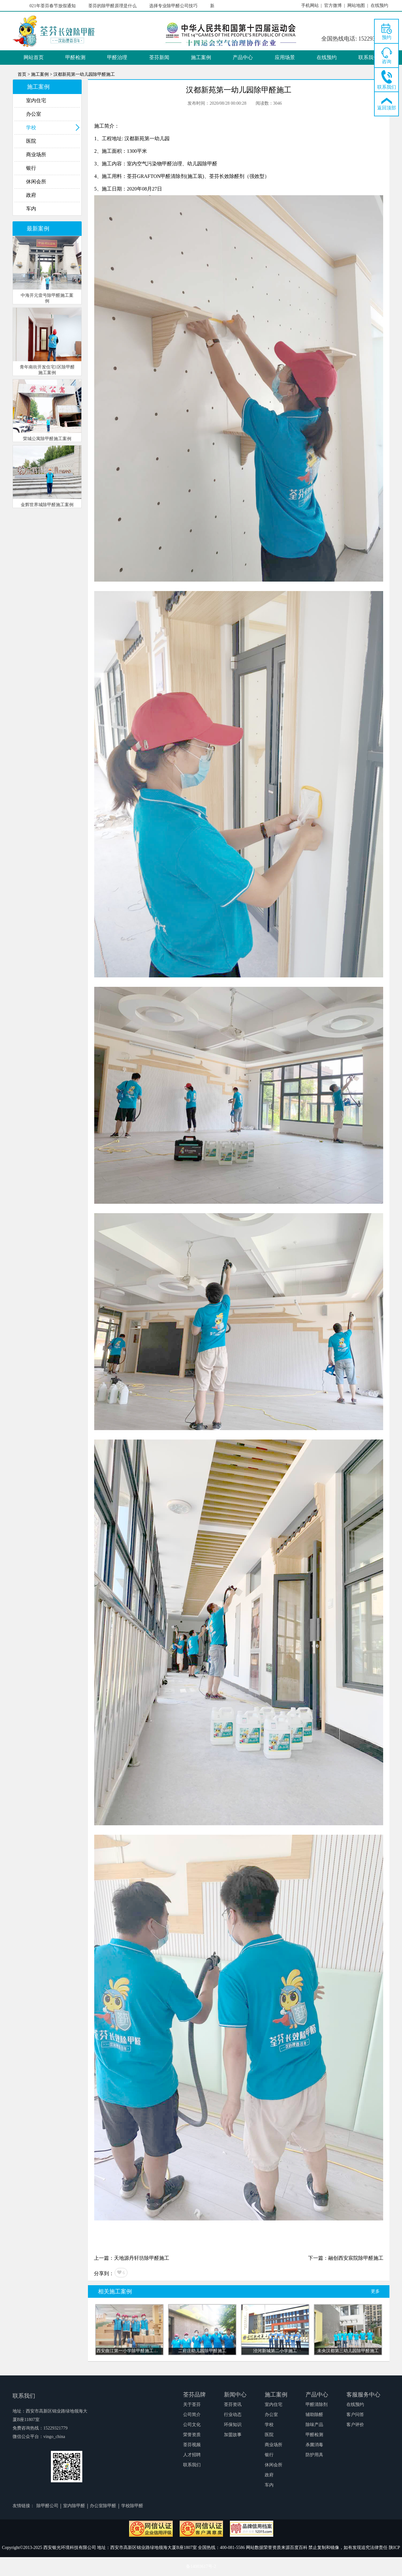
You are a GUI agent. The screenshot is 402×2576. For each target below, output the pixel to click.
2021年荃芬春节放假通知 (54, 5)
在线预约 (327, 57)
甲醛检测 (75, 57)
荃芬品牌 (194, 2394)
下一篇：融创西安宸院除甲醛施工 (345, 2258)
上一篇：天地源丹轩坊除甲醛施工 (131, 2258)
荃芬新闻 (159, 57)
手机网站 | (311, 5)
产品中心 (243, 57)
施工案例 (201, 57)
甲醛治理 (117, 57)
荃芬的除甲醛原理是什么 (114, 5)
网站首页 (34, 57)
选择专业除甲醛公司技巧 (175, 5)
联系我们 (368, 57)
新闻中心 (235, 2394)
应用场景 (285, 57)
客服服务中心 (363, 2394)
